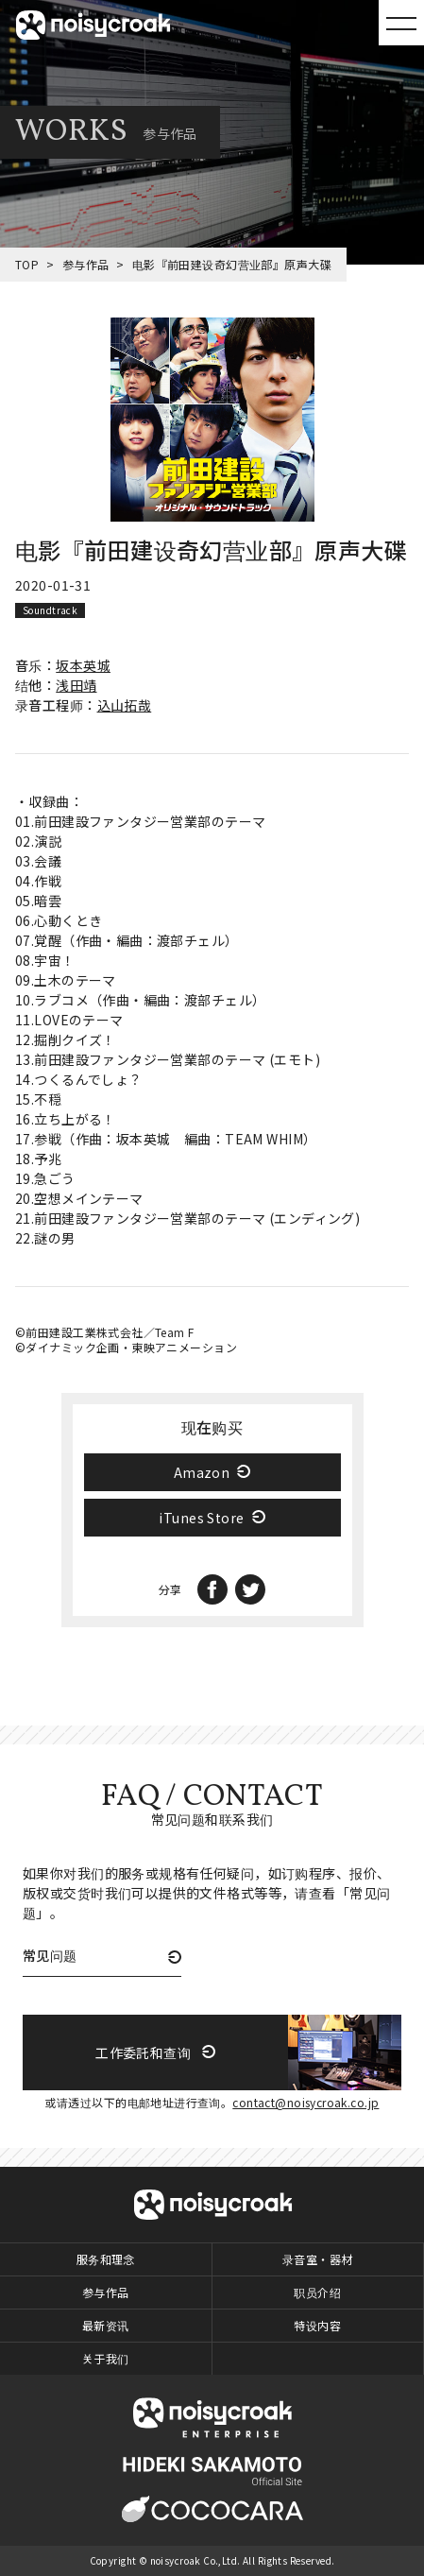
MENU (401, 22)
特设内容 (317, 2325)
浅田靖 (76, 685)
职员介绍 (317, 2292)
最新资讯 (105, 2325)
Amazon (202, 1472)
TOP (27, 264)
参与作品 (86, 264)
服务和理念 (105, 2259)
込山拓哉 (124, 705)
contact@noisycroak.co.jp (305, 2102)
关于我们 (105, 2358)
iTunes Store (201, 1517)
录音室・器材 (317, 2259)
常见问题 (50, 1957)
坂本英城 (83, 665)
